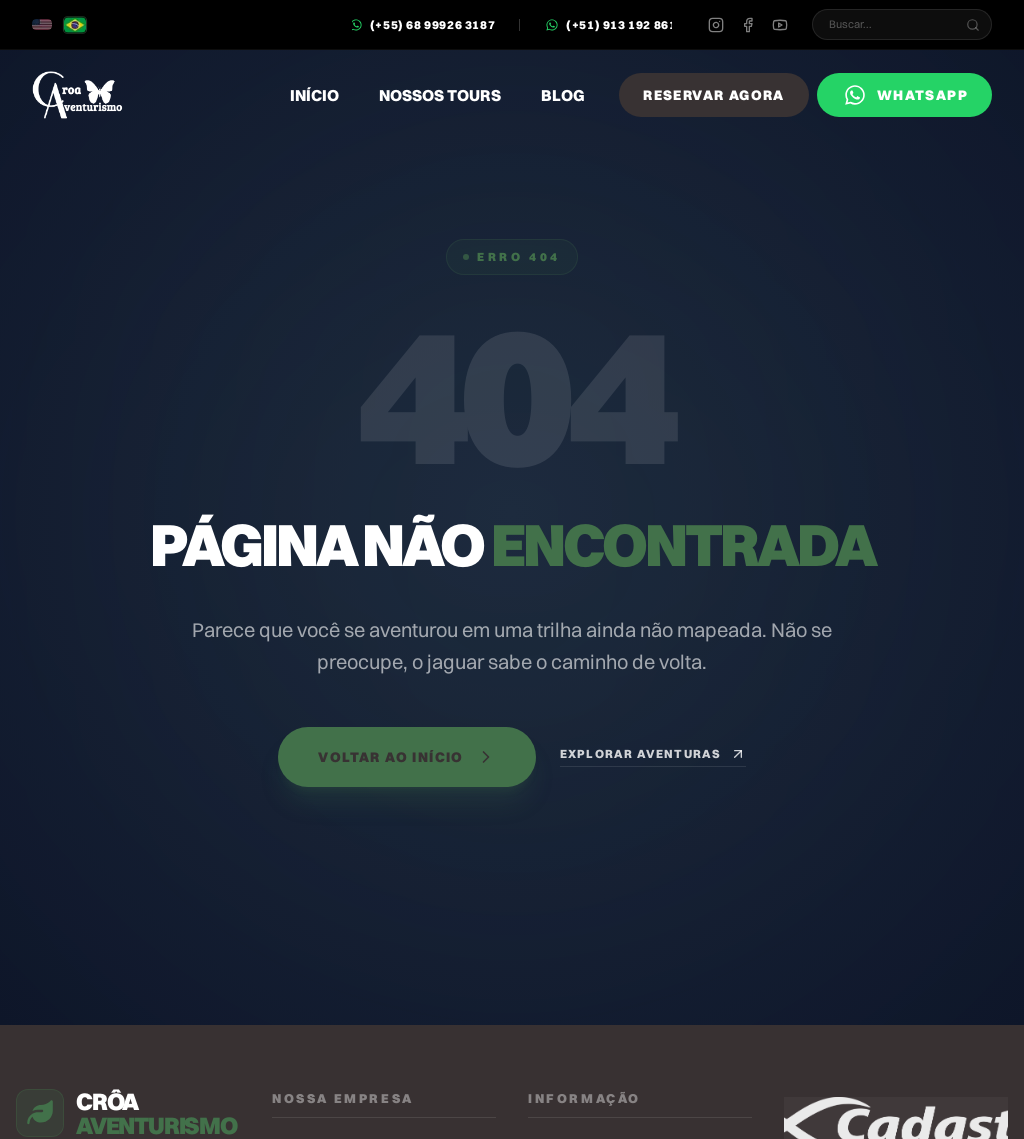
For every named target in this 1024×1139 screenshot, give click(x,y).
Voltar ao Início (406, 757)
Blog (563, 95)
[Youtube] (780, 25)
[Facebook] (748, 25)
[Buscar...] (973, 25)
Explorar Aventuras (653, 754)
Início (314, 95)
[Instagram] (716, 25)
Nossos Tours (440, 95)
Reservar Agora (714, 95)
